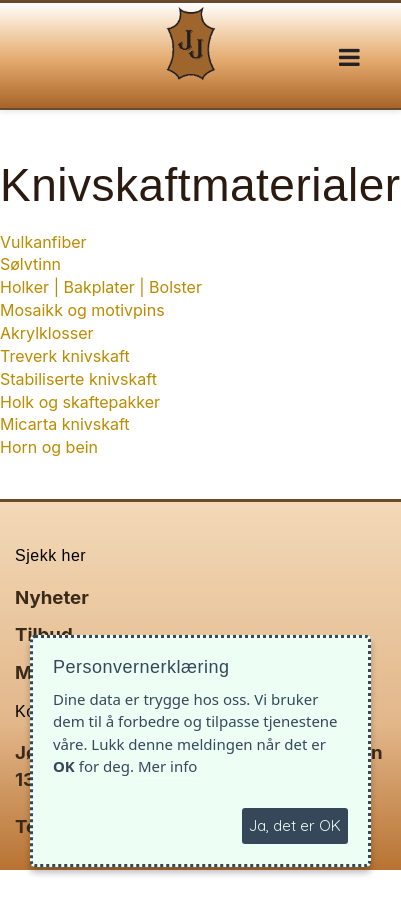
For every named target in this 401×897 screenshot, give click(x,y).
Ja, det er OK (295, 825)
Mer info (168, 766)
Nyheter (52, 597)
